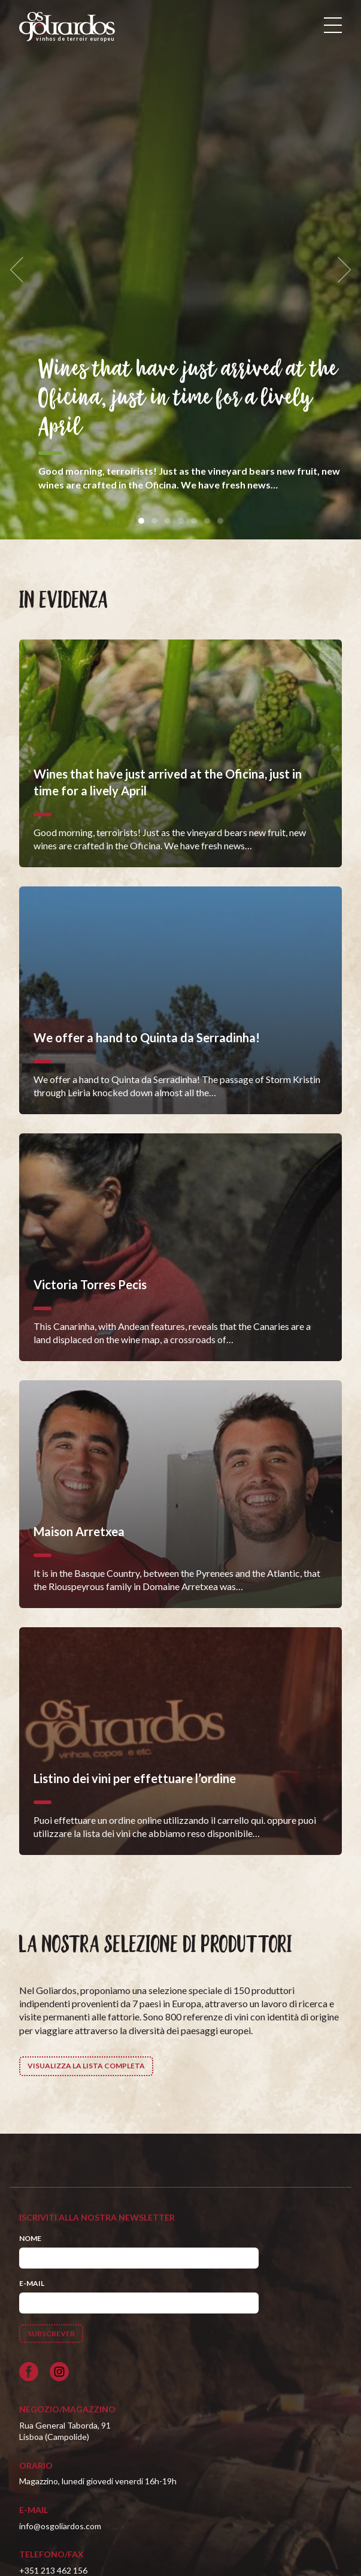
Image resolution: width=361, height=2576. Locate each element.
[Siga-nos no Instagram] (59, 2371)
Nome (30, 2238)
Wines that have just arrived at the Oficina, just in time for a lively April (188, 398)
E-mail (31, 2283)
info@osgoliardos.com (60, 2526)
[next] (340, 270)
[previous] (20, 270)
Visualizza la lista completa (86, 2065)
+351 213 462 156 (53, 2570)
